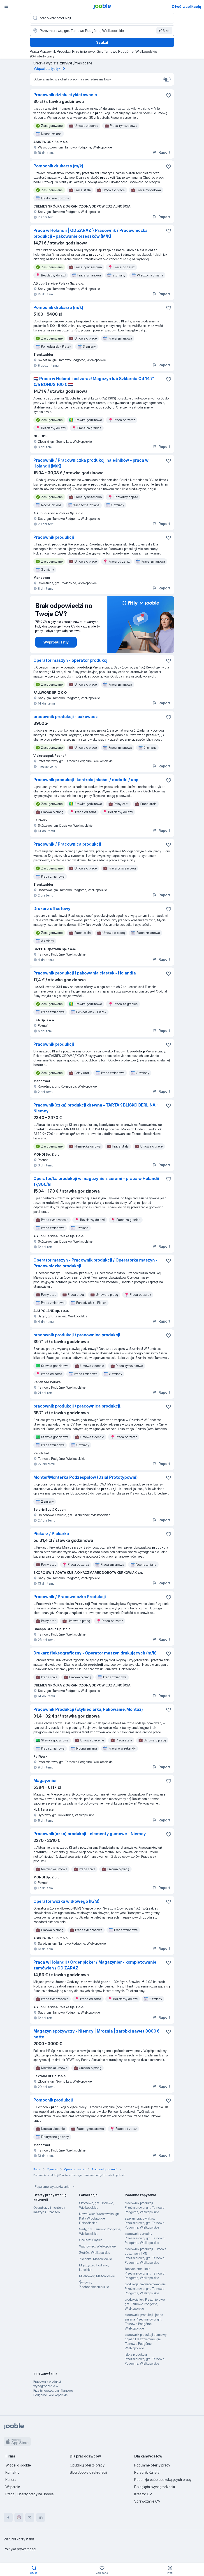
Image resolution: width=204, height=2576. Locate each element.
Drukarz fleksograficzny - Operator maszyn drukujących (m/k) (95, 1653)
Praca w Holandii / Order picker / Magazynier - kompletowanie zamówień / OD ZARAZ (94, 1965)
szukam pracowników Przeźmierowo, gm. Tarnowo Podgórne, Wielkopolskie (144, 2222)
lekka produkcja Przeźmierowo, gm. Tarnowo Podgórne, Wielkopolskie (144, 2358)
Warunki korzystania (19, 2539)
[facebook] (8, 2517)
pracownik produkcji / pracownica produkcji (76, 1334)
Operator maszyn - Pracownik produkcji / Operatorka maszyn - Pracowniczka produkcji (95, 1263)
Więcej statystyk (50, 68)
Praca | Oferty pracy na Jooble (29, 2494)
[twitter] (29, 2517)
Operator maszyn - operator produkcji (71, 660)
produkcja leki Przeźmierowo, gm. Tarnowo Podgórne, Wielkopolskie (145, 2304)
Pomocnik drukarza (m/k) (58, 166)
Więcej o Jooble (18, 2465)
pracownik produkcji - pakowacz (65, 716)
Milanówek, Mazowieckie (97, 2276)
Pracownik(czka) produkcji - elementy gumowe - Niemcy (89, 1833)
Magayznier (45, 1780)
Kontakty (12, 2472)
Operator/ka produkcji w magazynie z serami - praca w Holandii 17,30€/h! (96, 1181)
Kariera (10, 2479)
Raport (161, 152)
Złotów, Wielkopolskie (94, 2252)
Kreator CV (143, 2494)
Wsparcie (12, 2487)
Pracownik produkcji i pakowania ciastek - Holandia (84, 973)
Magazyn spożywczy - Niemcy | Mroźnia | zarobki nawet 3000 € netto (96, 2034)
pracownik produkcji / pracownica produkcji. (77, 1406)
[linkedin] (40, 2517)
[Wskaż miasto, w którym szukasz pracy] (102, 30)
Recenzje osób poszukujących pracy (163, 2479)
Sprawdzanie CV (147, 2501)
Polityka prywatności (20, 2549)
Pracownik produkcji (53, 537)
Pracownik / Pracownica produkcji (67, 844)
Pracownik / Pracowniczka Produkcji (69, 1596)
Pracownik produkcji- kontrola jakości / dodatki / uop (85, 779)
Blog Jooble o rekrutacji (88, 2472)
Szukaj (102, 42)
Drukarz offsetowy (51, 908)
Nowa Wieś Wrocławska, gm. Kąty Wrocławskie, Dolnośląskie (99, 2218)
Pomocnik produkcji (53, 2100)
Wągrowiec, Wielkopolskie (97, 2246)
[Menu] (6, 6)
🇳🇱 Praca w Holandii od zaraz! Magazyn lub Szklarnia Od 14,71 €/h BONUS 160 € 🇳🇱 (94, 381)
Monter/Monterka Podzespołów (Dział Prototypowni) (85, 1477)
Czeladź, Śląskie (90, 2240)
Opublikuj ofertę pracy (87, 2465)
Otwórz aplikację (186, 6)
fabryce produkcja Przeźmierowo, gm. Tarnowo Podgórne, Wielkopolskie (144, 2273)
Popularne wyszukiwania (55, 2186)
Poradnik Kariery (147, 2472)
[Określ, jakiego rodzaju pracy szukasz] (102, 18)
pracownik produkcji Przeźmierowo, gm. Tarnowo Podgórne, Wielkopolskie (144, 2207)
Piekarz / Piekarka (51, 1533)
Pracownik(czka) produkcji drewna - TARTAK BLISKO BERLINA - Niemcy (95, 1108)
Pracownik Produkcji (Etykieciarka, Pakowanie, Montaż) (88, 1709)
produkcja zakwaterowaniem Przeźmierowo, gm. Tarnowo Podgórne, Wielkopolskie (145, 2288)
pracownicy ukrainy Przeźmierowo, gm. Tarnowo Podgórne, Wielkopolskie (144, 2238)
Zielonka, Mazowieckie (95, 2259)
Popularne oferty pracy (152, 2465)
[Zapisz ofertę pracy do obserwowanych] (168, 95)
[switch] (167, 79)
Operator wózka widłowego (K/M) (66, 1901)
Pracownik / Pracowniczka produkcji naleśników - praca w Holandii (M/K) (90, 463)
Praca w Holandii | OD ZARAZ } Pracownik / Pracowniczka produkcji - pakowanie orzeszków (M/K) (90, 233)
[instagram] (18, 2517)
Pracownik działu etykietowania (65, 94)
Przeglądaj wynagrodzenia (154, 2487)
